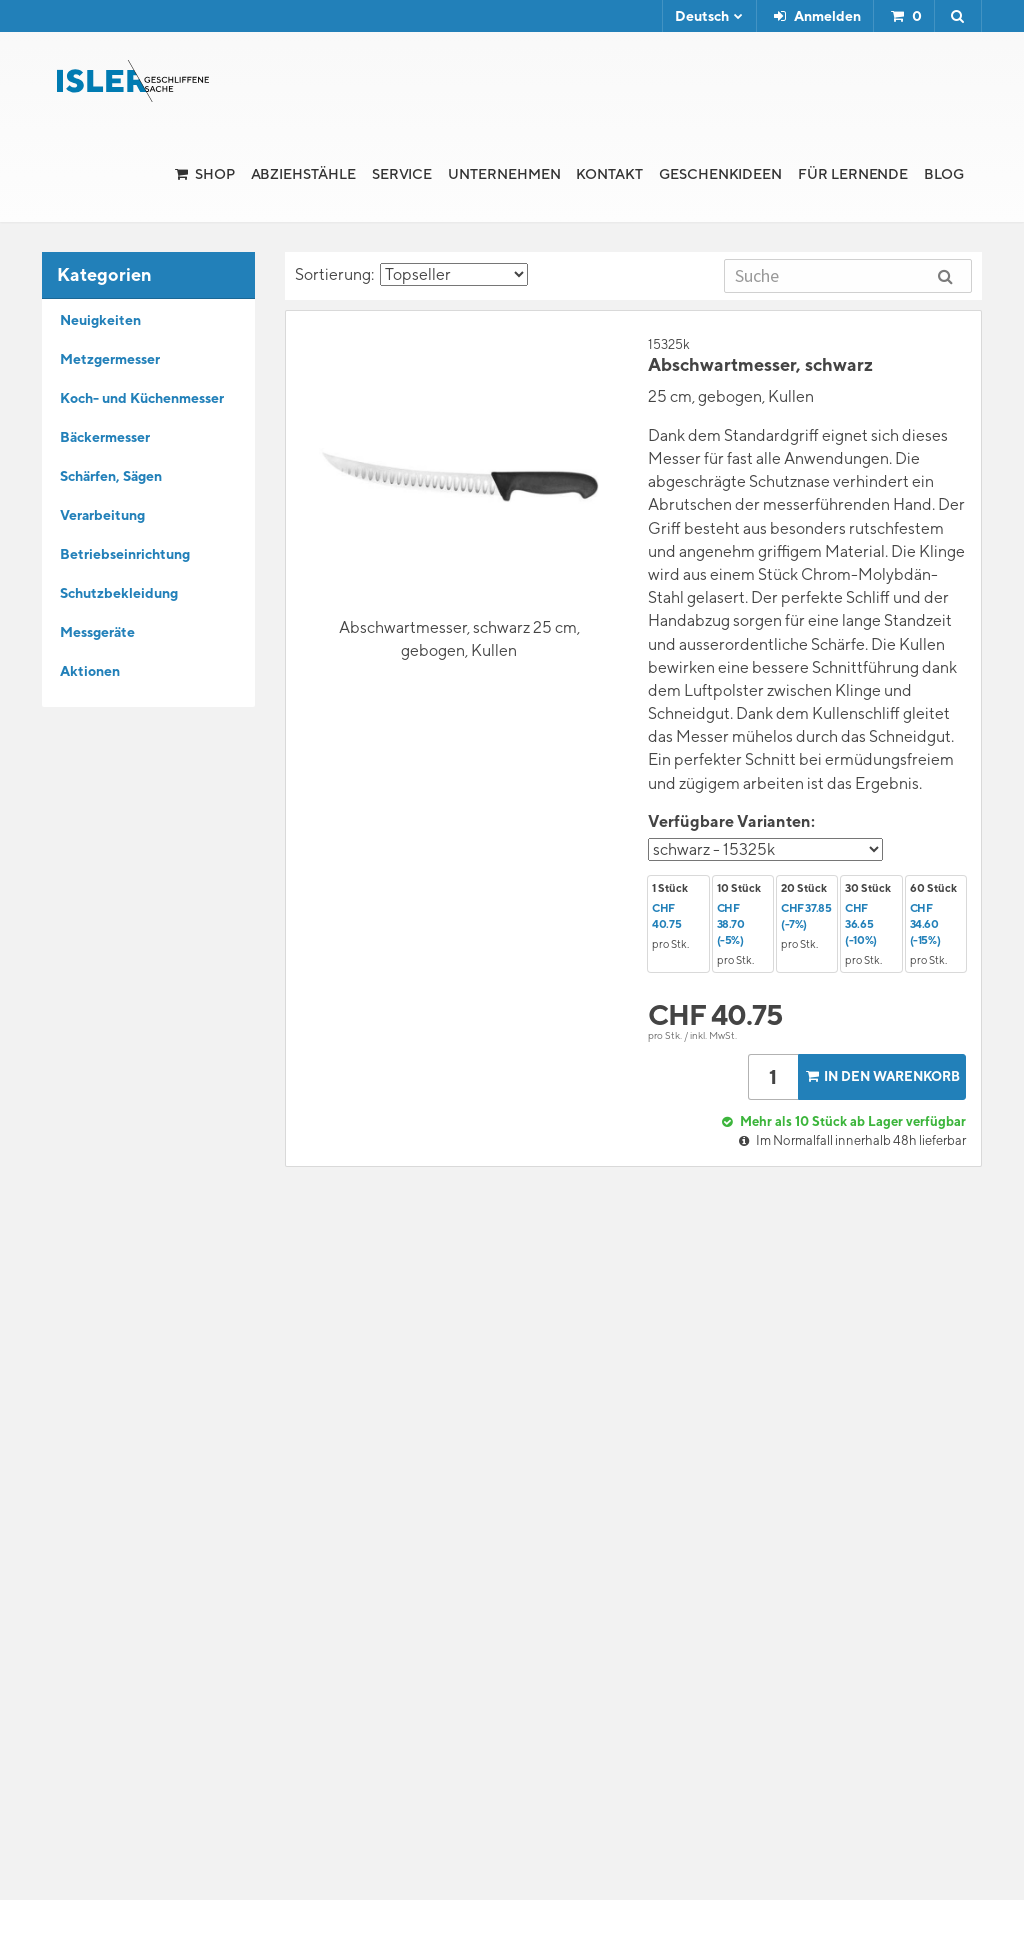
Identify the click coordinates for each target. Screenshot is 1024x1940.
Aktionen (90, 671)
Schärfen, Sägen (111, 476)
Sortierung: (411, 274)
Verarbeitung (102, 515)
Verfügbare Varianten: (731, 821)
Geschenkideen (720, 174)
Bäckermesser (105, 437)
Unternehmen (504, 174)
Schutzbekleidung (119, 593)
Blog (944, 174)
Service (402, 174)
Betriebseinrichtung (125, 554)
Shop (215, 174)
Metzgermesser (110, 359)
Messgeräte (97, 632)
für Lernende (853, 174)
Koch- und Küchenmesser (142, 398)
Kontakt (609, 174)
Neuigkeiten (100, 320)
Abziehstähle (303, 174)
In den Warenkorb (881, 1076)
